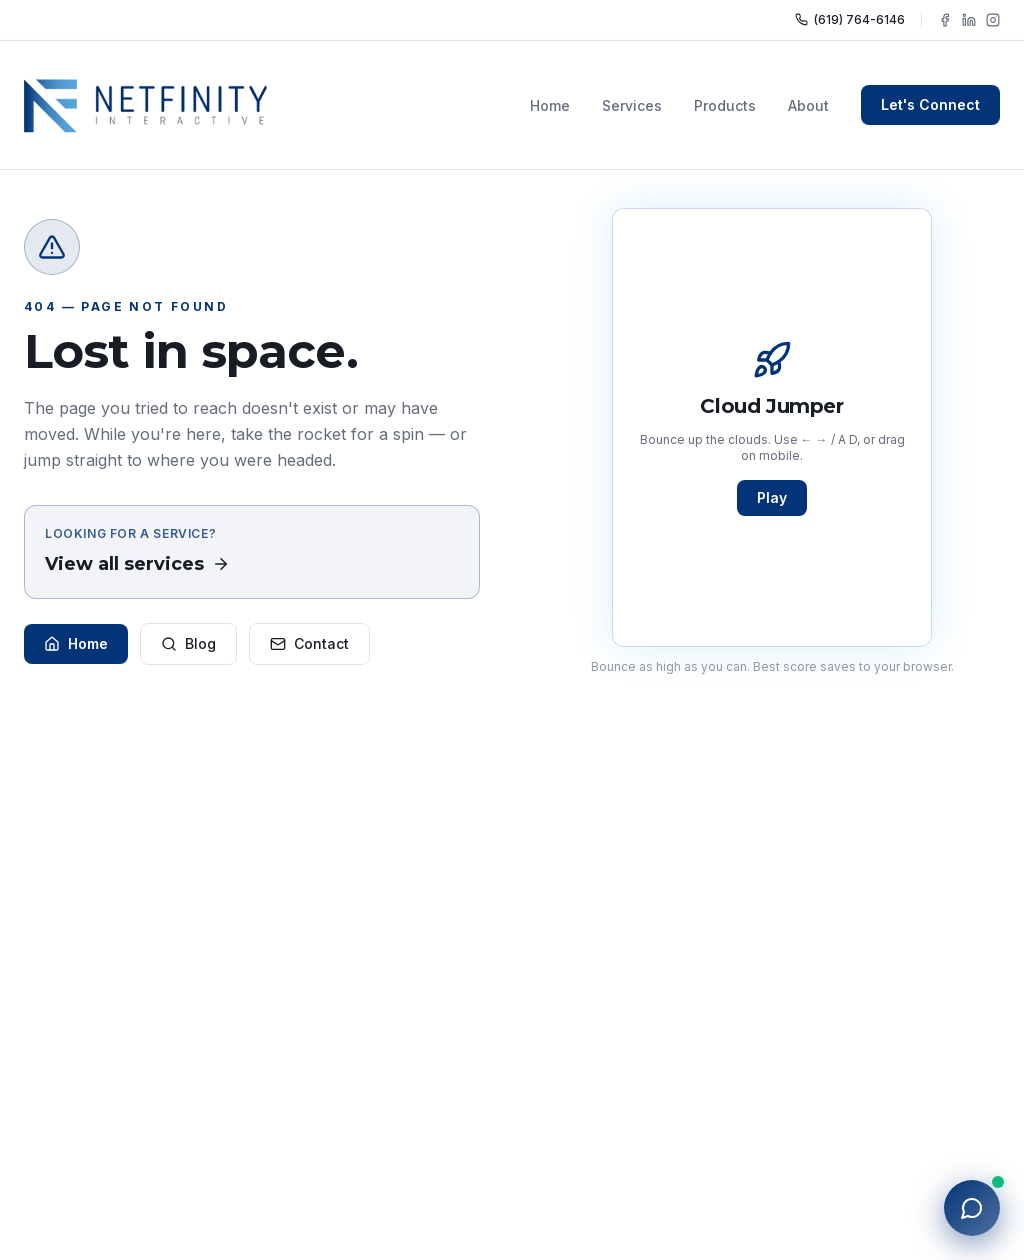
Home (550, 105)
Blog (188, 643)
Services (632, 105)
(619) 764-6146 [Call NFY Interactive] (850, 19)
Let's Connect (930, 104)
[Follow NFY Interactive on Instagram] (993, 20)
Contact (309, 643)
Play (772, 497)
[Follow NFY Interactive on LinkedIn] (969, 20)
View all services (137, 564)
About (808, 105)
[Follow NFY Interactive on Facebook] (945, 20)
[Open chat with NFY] (972, 1208)
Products (725, 105)
